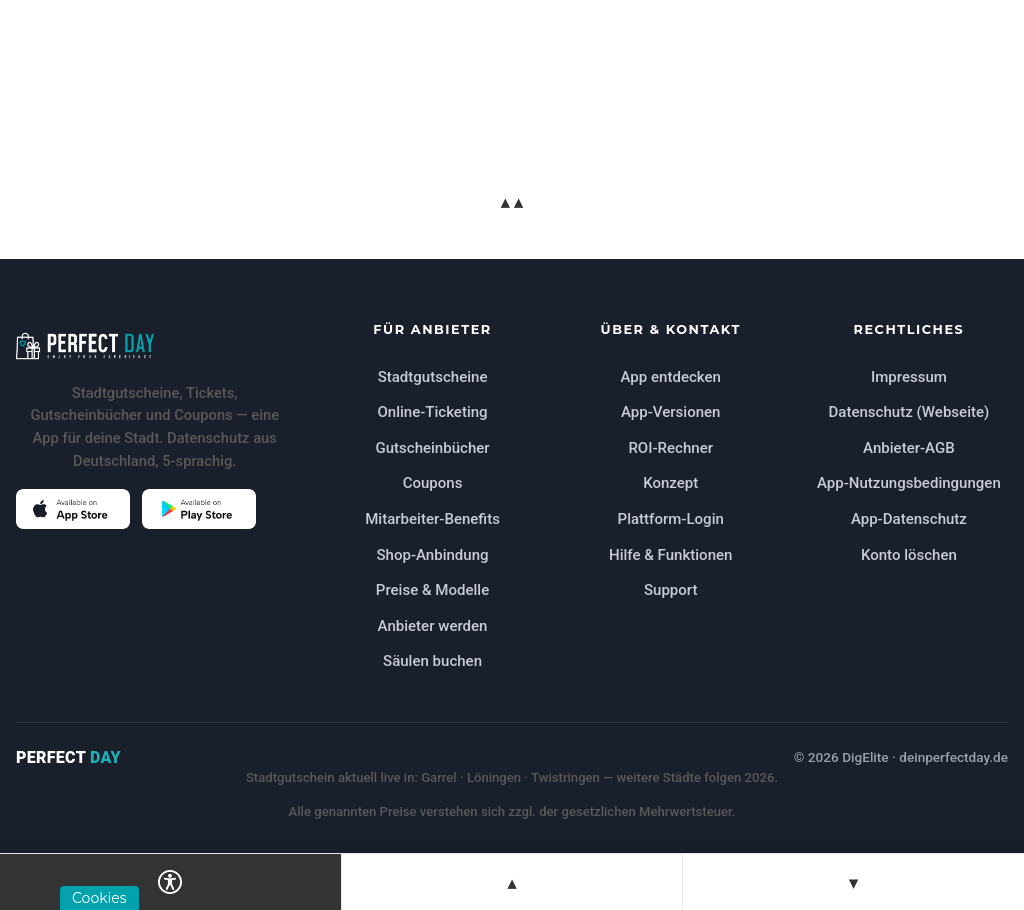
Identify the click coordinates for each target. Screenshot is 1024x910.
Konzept (670, 483)
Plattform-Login (671, 519)
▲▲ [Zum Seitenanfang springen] (512, 201)
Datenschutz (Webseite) (909, 412)
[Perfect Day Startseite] (154, 346)
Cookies (99, 898)
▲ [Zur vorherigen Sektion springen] (511, 882)
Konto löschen (909, 555)
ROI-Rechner (670, 448)
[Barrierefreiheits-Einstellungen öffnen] (171, 882)
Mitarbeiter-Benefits (432, 519)
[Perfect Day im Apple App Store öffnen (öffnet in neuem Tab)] (73, 509)
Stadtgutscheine (433, 377)
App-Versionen (670, 412)
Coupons (433, 483)
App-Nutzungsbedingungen (909, 483)
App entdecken (671, 377)
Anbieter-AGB (909, 448)
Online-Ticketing (432, 412)
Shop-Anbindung (432, 555)
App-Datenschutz (909, 519)
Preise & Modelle (432, 590)
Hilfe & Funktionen (670, 555)
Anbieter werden (433, 626)
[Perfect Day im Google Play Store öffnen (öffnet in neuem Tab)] (199, 509)
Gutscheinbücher (432, 448)
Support (671, 590)
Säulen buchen (432, 661)
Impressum (909, 377)
